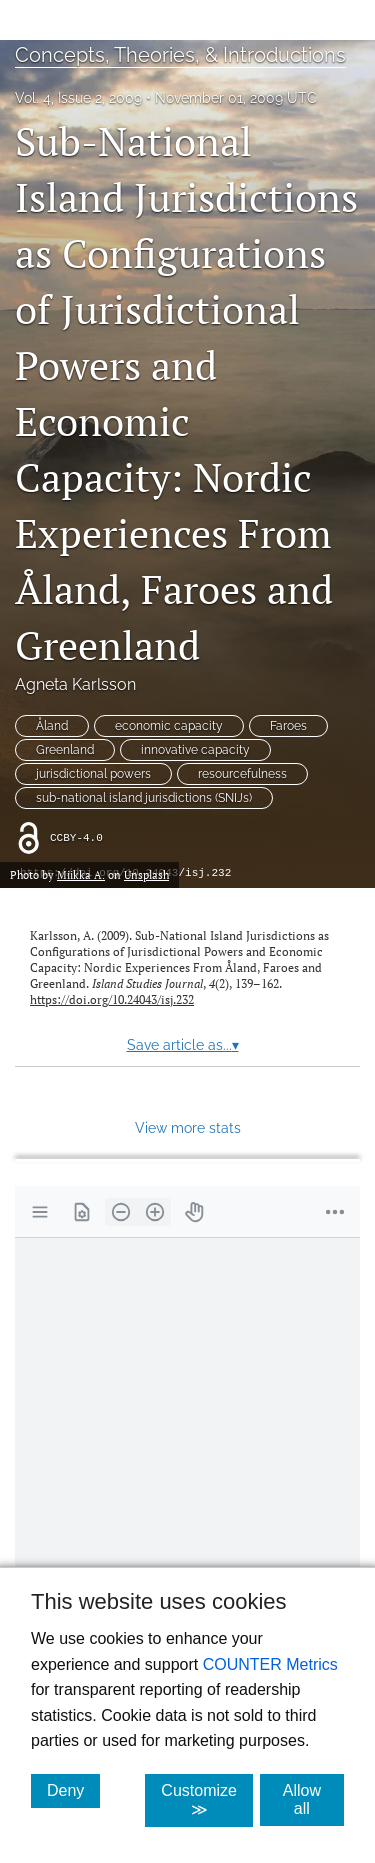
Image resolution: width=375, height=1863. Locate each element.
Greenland (65, 750)
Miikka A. (81, 874)
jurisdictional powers (93, 774)
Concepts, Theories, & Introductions (180, 55)
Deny (73, 1790)
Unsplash (146, 874)
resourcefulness (242, 774)
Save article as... (183, 1045)
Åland (52, 726)
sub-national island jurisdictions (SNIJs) (144, 798)
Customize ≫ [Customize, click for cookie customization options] (207, 1800)
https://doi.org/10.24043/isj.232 (112, 999)
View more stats (188, 1127)
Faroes (288, 726)
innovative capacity (195, 750)
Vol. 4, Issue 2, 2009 (78, 98)
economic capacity (169, 726)
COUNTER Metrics (270, 1664)
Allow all (313, 1799)
